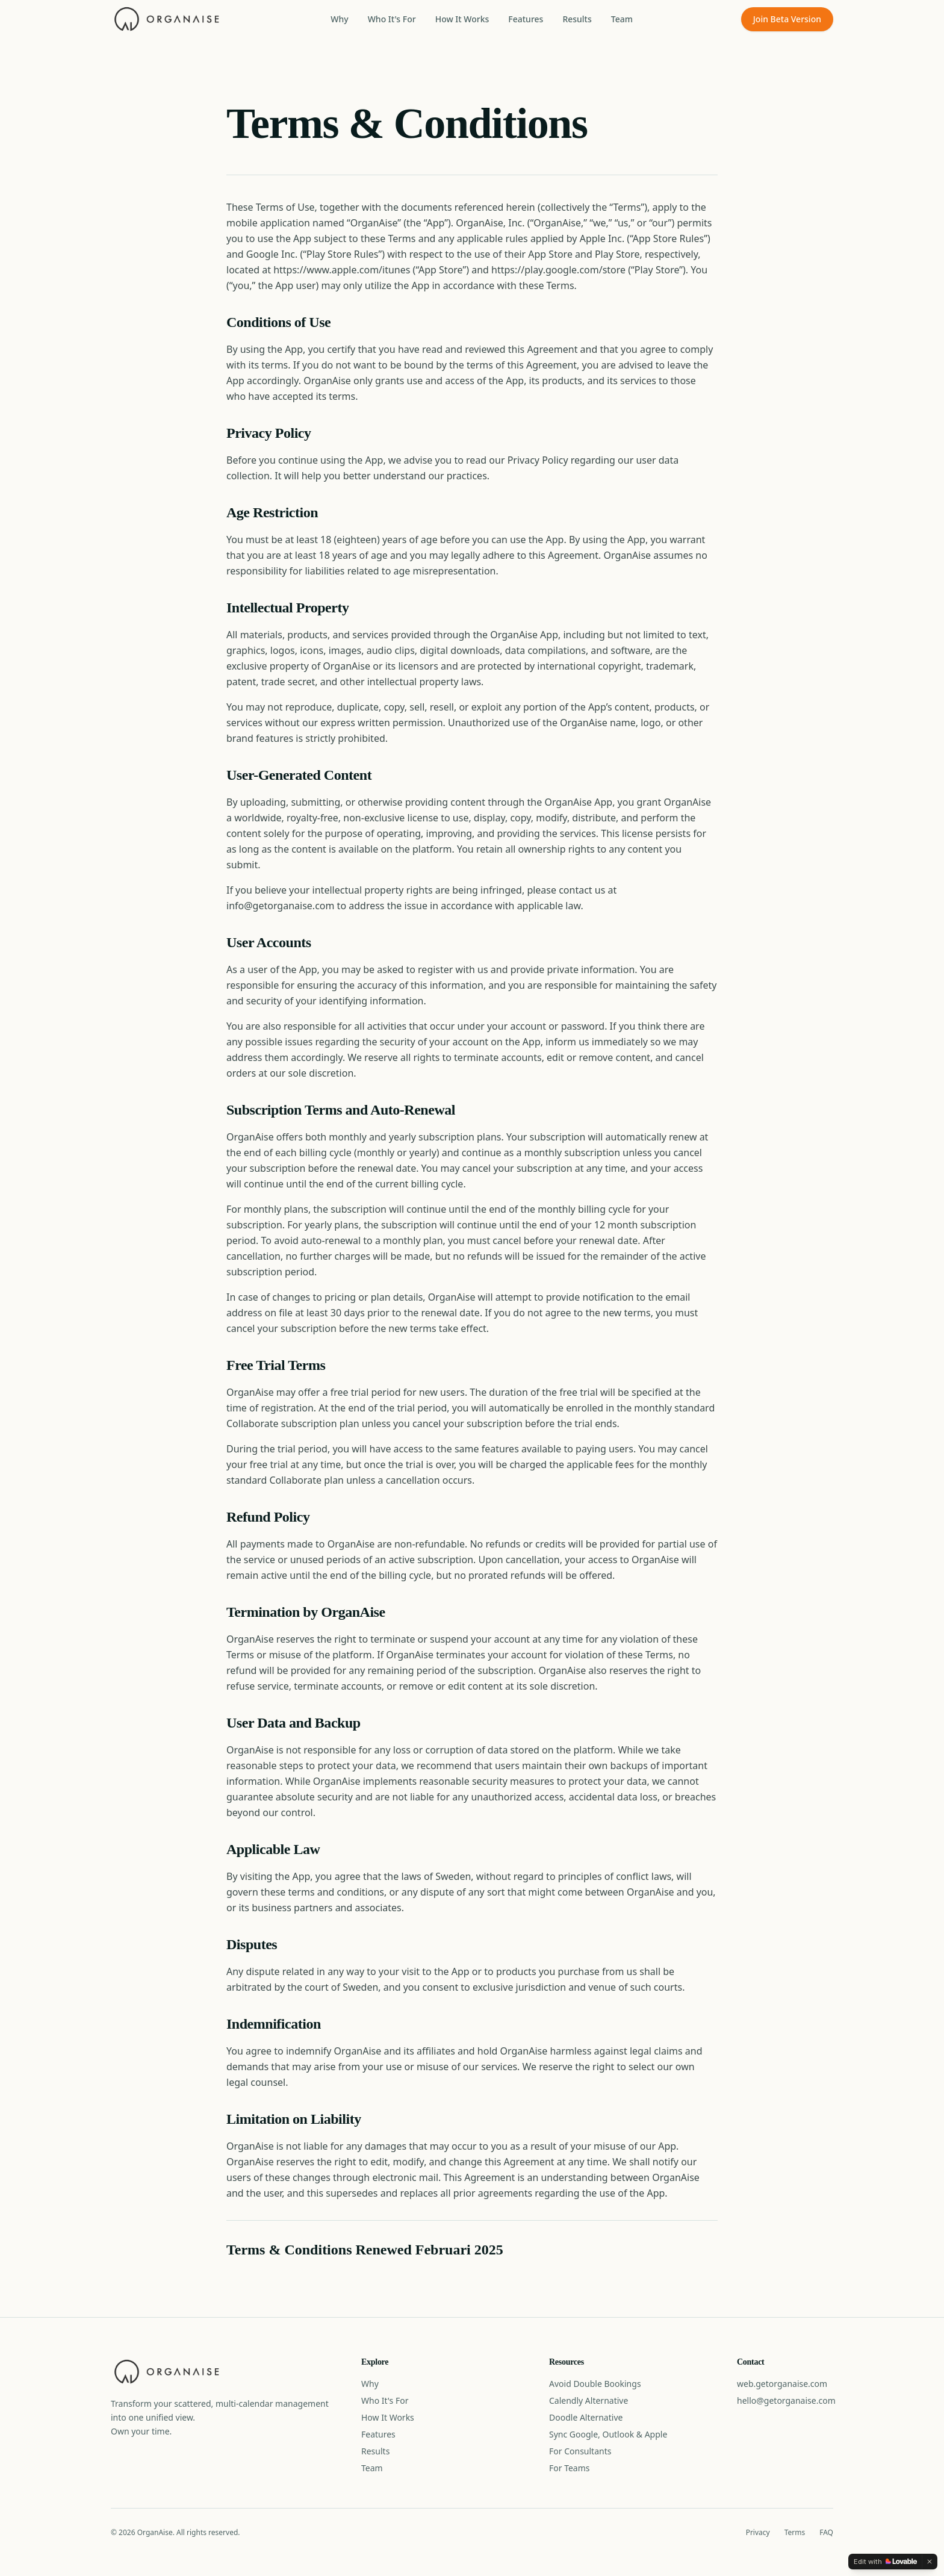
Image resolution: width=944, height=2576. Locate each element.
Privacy (758, 2532)
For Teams (569, 2468)
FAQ (826, 2532)
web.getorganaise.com (782, 2383)
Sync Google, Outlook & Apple (608, 2434)
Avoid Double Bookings (595, 2383)
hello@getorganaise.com (786, 2400)
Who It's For (392, 19)
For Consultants (580, 2451)
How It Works (462, 19)
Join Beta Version (787, 19)
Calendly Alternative (588, 2400)
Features (525, 19)
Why (339, 19)
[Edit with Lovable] (885, 2561)
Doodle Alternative (586, 2417)
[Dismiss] (929, 2561)
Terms (795, 2532)
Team (622, 19)
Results (576, 19)
